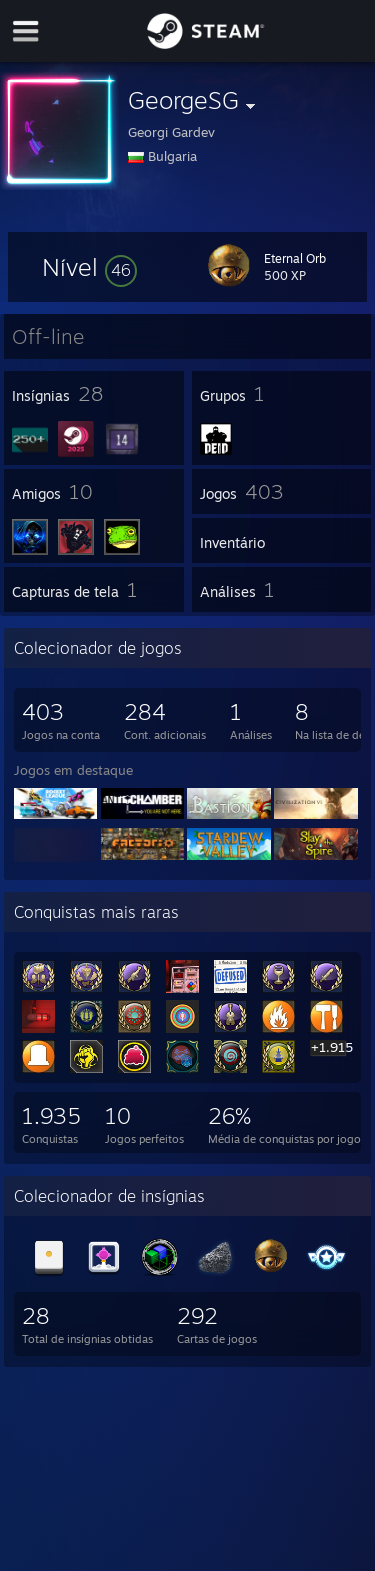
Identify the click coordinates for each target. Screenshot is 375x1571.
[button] (89, 267)
